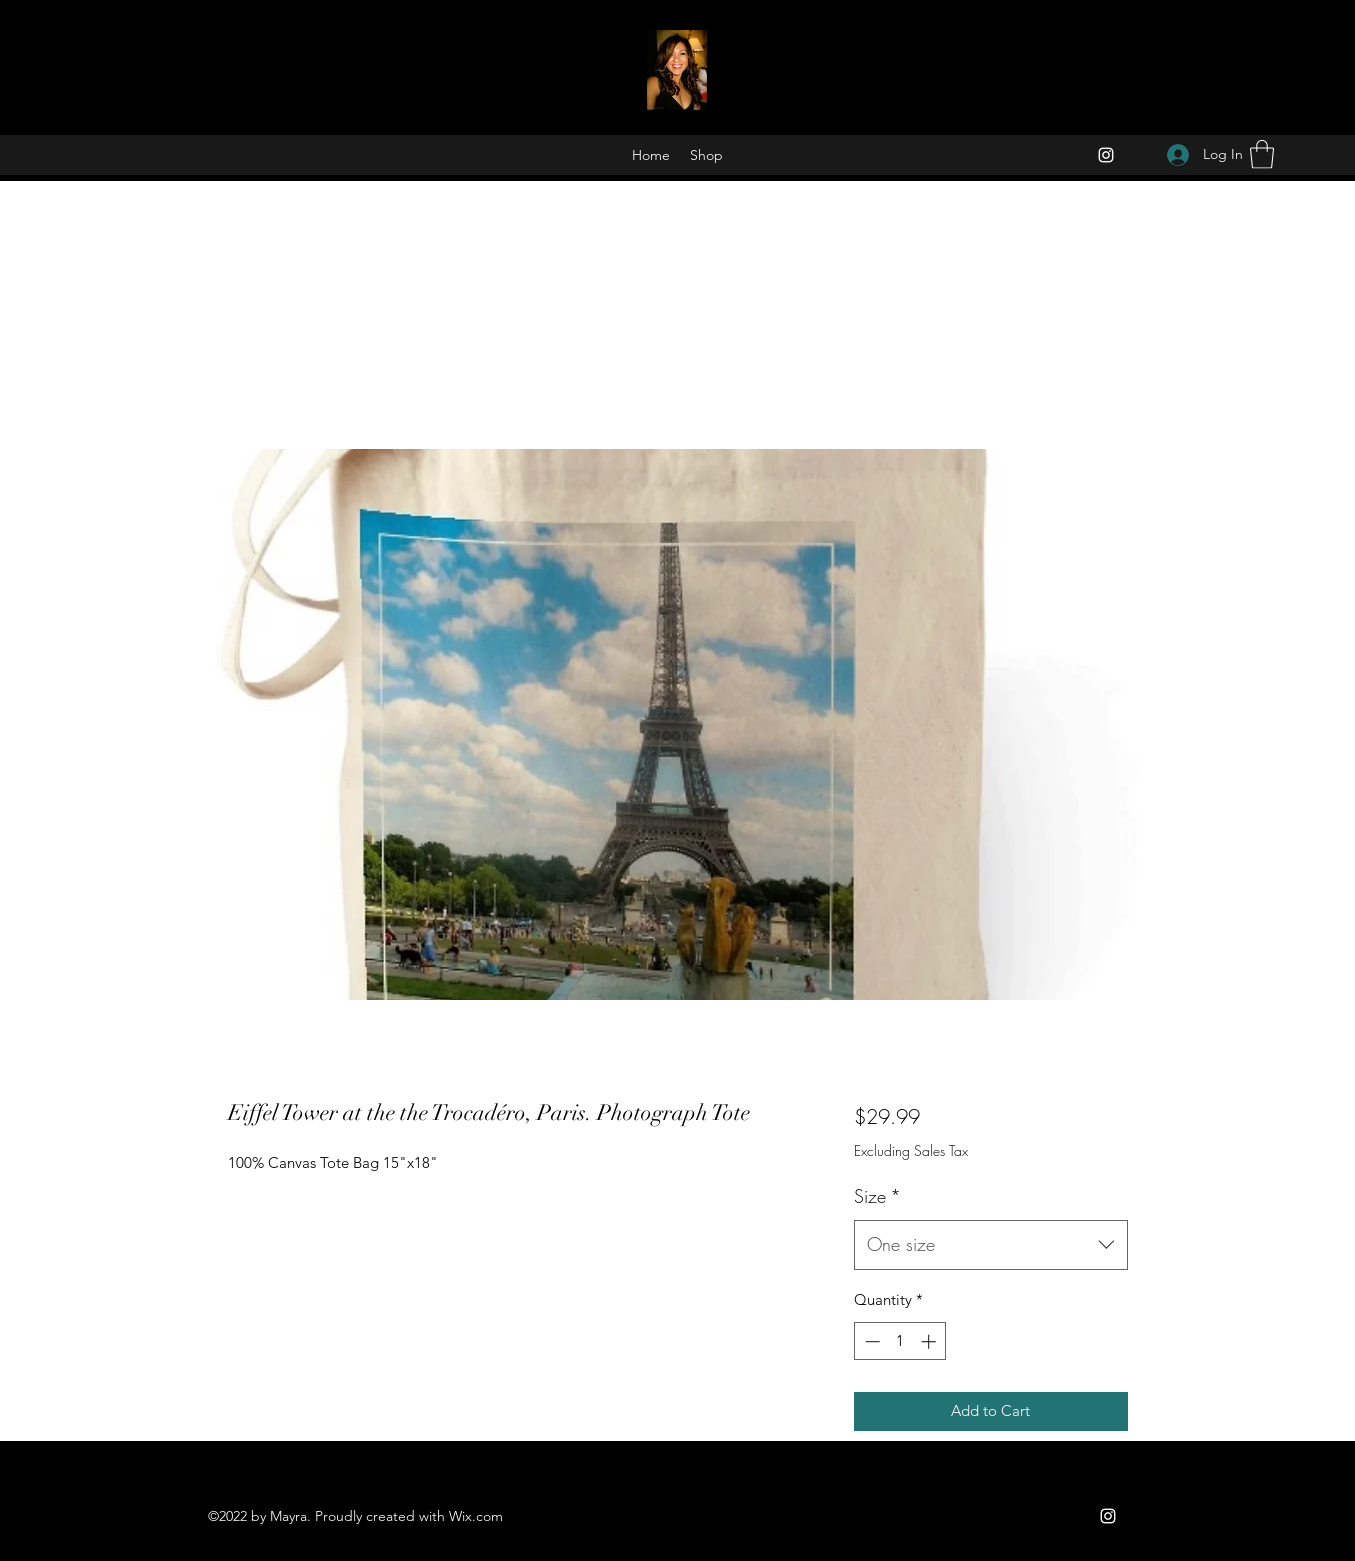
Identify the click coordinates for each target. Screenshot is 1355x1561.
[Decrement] (870, 1341)
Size (877, 1196)
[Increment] (930, 1341)
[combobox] (990, 1245)
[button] (1262, 154)
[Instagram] (1106, 155)
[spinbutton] (900, 1341)
